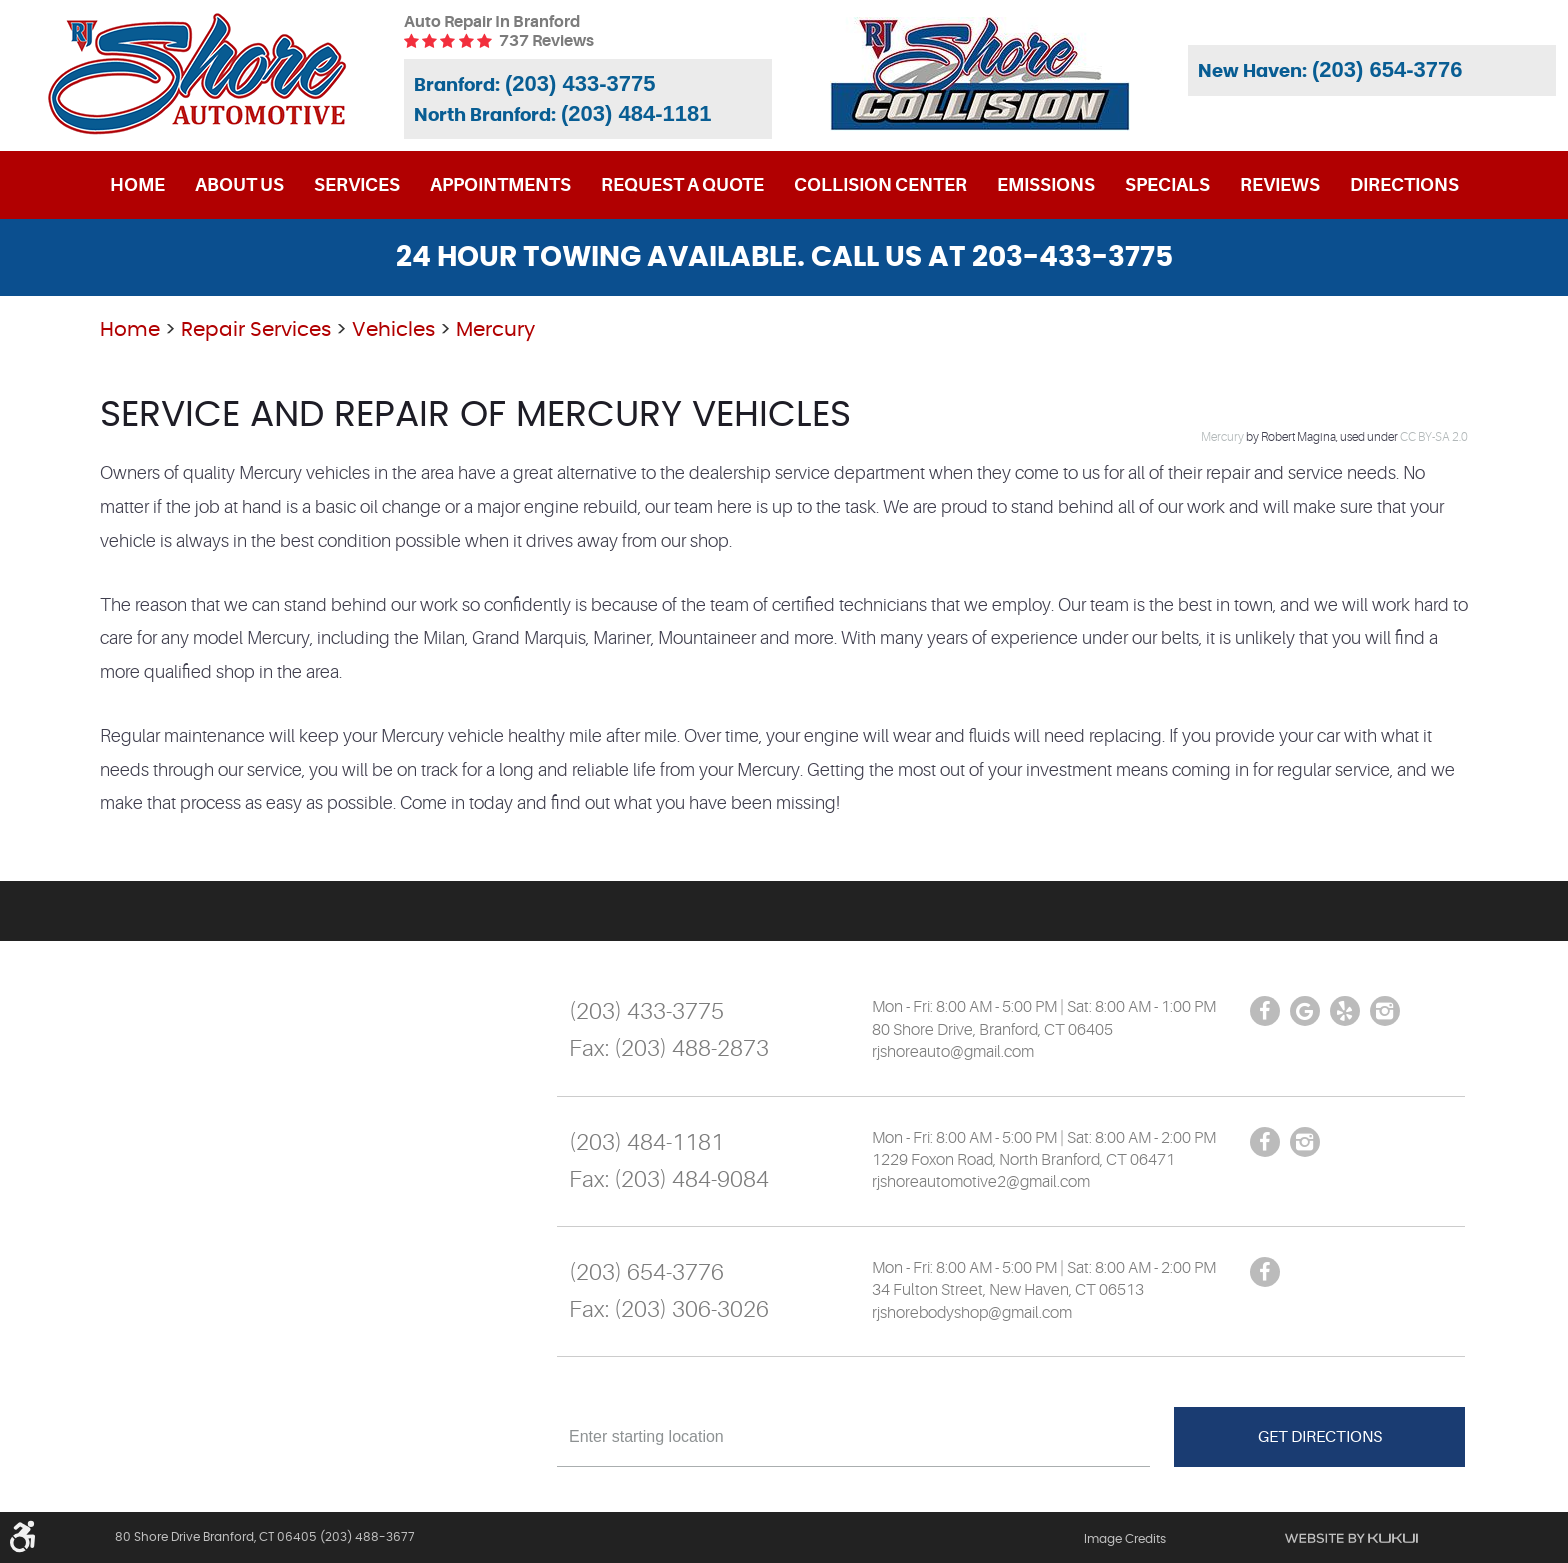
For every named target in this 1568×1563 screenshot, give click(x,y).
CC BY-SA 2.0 (1434, 437)
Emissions (1046, 185)
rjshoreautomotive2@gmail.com (981, 1182)
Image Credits (1125, 1539)
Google (1305, 1011)
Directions (1404, 185)
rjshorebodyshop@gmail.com (972, 1313)
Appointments (500, 185)
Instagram (1385, 1011)
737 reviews (546, 41)
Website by (1351, 1538)
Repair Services (256, 330)
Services (357, 185)
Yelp (1345, 1011)
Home (137, 185)
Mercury (495, 330)
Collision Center (880, 185)
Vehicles (393, 330)
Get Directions (1320, 1437)
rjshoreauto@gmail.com (953, 1052)
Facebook (1265, 1011)
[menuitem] (137, 185)
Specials (1167, 185)
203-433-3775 (1072, 258)
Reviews (1280, 185)
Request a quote (682, 185)
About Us (239, 185)
